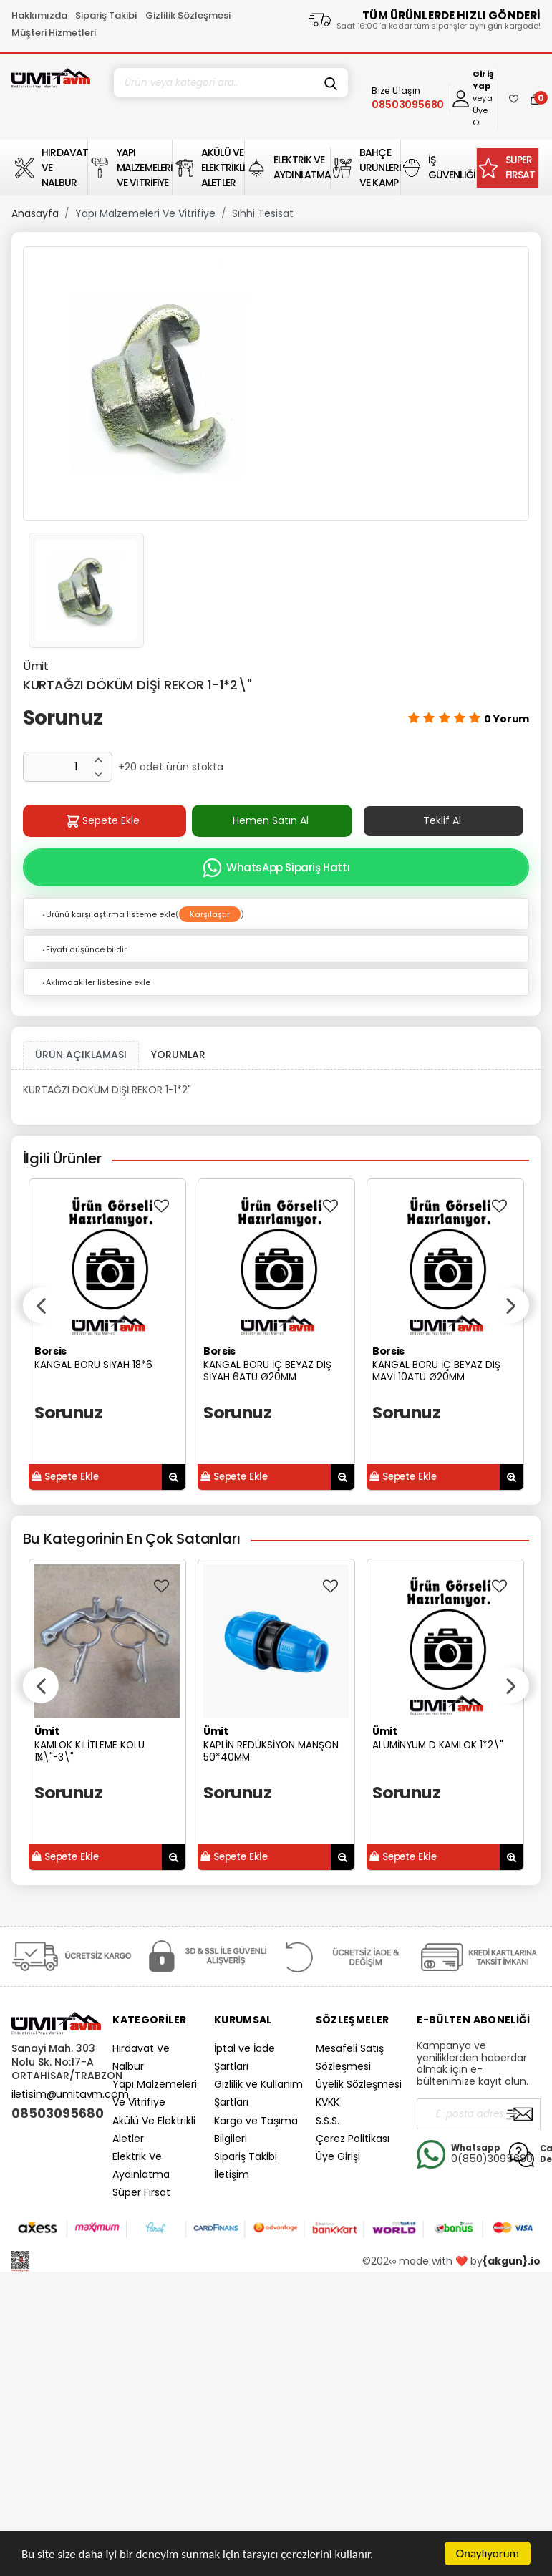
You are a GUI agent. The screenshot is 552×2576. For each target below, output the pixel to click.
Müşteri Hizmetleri (53, 32)
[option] (276, 383)
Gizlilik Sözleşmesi (188, 15)
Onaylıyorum (487, 2553)
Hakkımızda (39, 15)
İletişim (231, 2174)
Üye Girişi (338, 2156)
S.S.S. (327, 2120)
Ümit (36, 666)
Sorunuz (62, 718)
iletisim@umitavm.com (70, 2094)
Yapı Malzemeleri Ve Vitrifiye (145, 213)
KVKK (327, 2102)
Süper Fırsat (141, 2192)
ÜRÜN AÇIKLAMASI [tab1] (81, 1054)
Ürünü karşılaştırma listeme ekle (108, 914)
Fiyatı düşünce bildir (84, 949)
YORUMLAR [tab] (178, 1054)
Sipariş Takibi (106, 15)
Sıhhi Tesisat (263, 213)
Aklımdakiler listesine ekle (95, 982)
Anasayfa (35, 213)
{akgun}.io (512, 2261)
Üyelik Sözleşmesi (359, 2084)
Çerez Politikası (352, 2138)
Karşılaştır (210, 914)
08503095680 (56, 2113)
